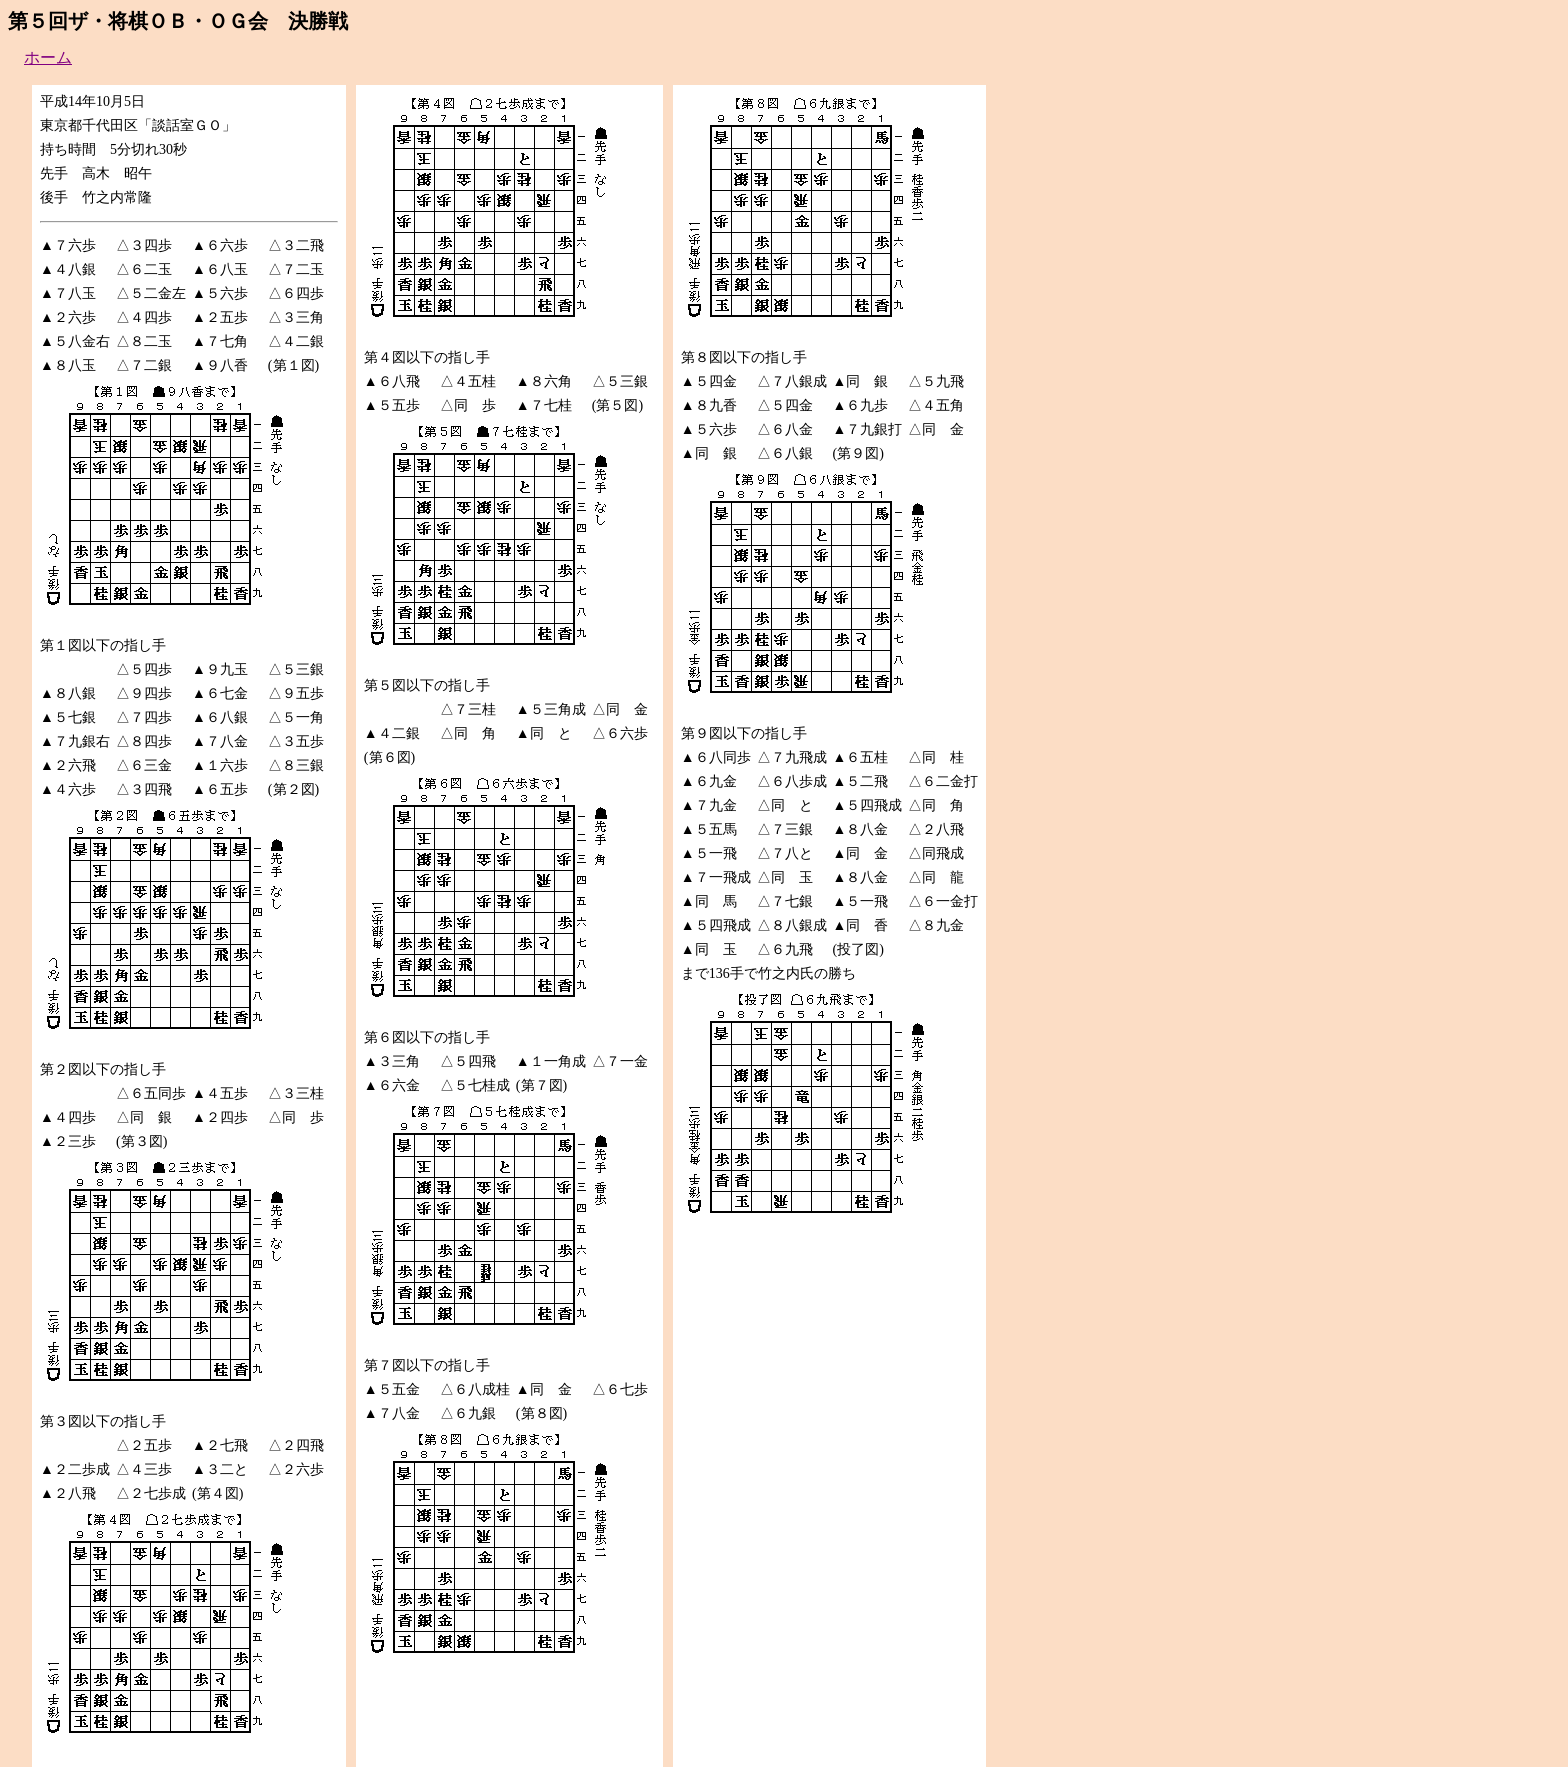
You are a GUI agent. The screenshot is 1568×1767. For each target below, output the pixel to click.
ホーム (48, 57)
